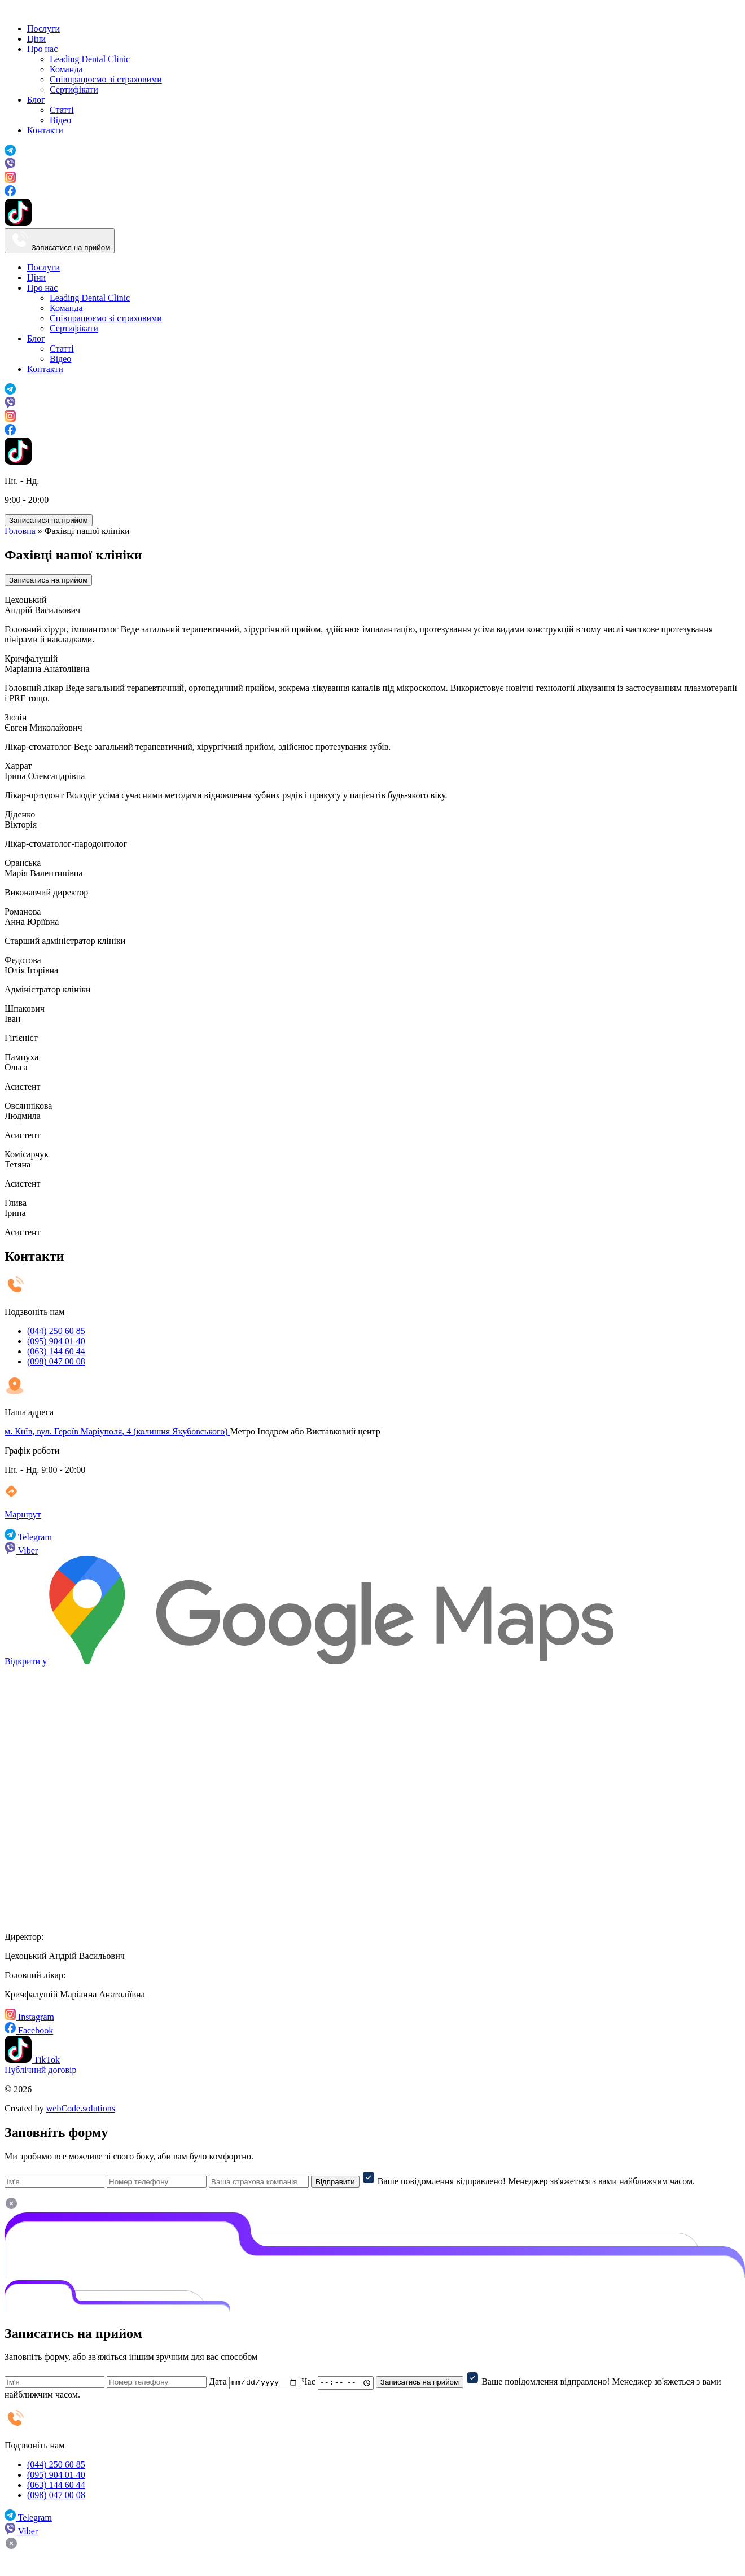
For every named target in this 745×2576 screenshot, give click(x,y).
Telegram (28, 1537)
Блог (36, 99)
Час (308, 2381)
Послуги (43, 28)
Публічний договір (41, 2070)
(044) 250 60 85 (56, 1331)
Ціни (36, 38)
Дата (218, 2381)
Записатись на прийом (48, 580)
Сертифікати (74, 89)
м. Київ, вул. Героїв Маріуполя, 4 (117, 1431)
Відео (60, 120)
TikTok (32, 2060)
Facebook (29, 2030)
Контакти (45, 130)
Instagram (29, 2017)
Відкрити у (309, 1661)
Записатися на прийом (59, 241)
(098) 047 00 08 (56, 1361)
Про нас (42, 49)
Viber (21, 1550)
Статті (62, 110)
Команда (66, 69)
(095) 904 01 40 (56, 1341)
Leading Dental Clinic (90, 59)
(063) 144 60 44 (56, 1351)
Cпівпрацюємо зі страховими (106, 79)
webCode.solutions (80, 2108)
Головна (20, 531)
